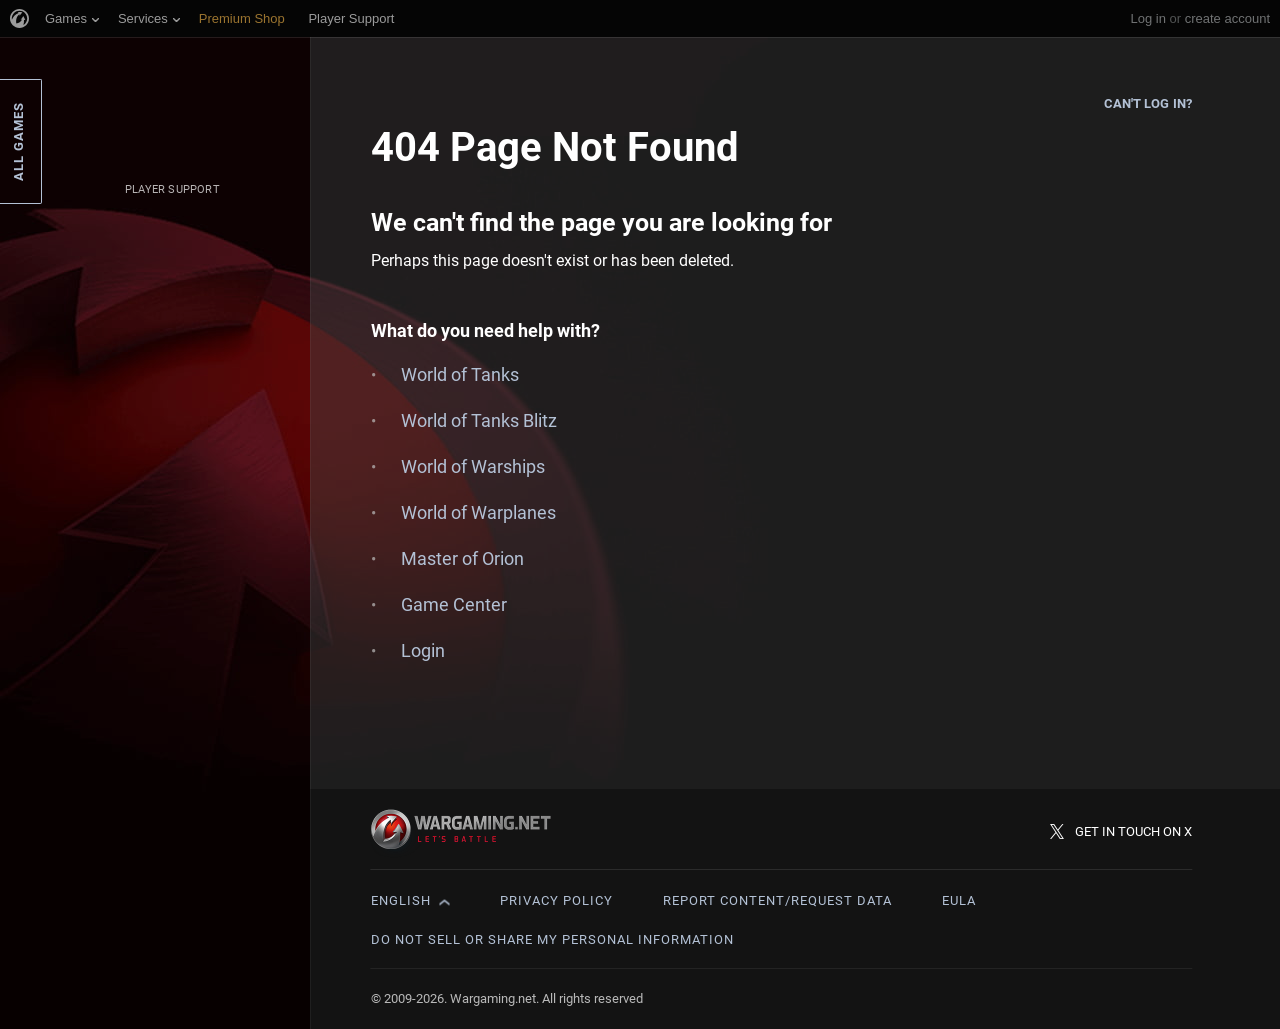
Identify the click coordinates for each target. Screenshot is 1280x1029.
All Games (18, 141)
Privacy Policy (556, 900)
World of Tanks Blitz (479, 420)
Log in (1147, 18)
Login (423, 650)
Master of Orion (462, 558)
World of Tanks (460, 374)
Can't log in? (1148, 103)
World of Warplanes (478, 512)
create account (1227, 18)
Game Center (454, 604)
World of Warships (473, 466)
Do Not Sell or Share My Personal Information (552, 939)
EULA (959, 900)
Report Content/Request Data (777, 900)
